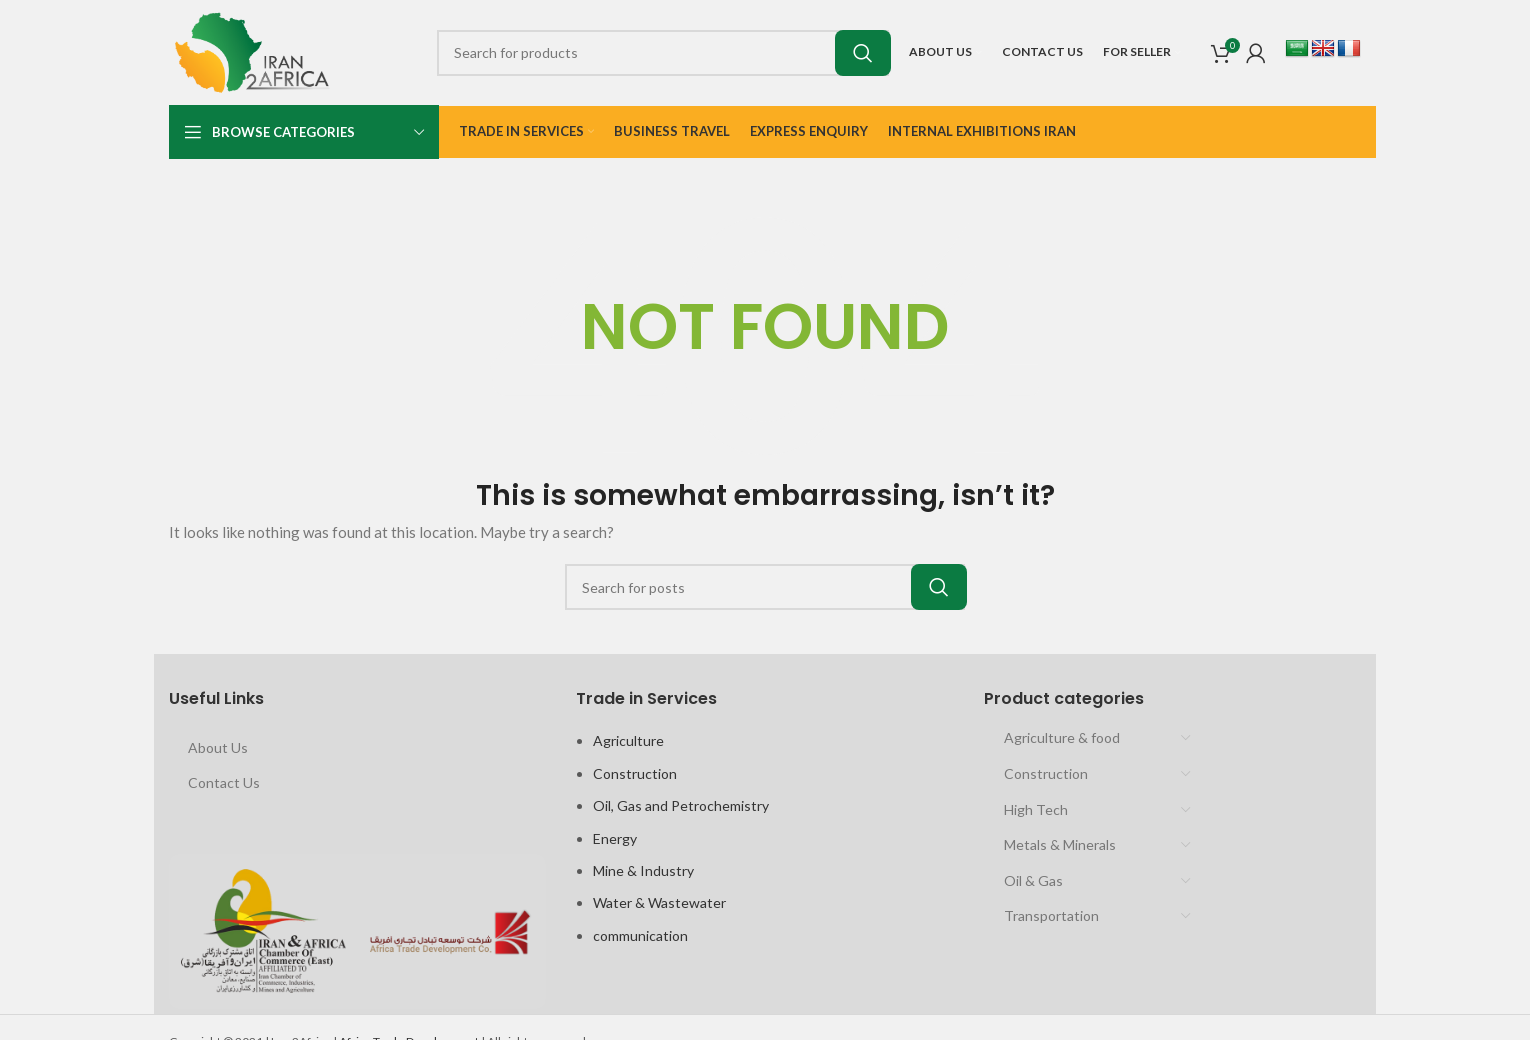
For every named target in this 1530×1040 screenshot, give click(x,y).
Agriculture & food (1062, 737)
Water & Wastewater (659, 902)
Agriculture (628, 740)
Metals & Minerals (1060, 844)
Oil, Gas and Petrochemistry (681, 805)
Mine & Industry (643, 870)
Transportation (1051, 915)
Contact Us (224, 782)
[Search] (663, 53)
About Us (218, 747)
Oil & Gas (1033, 880)
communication (640, 935)
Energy (615, 838)
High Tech (1036, 809)
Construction (635, 773)
